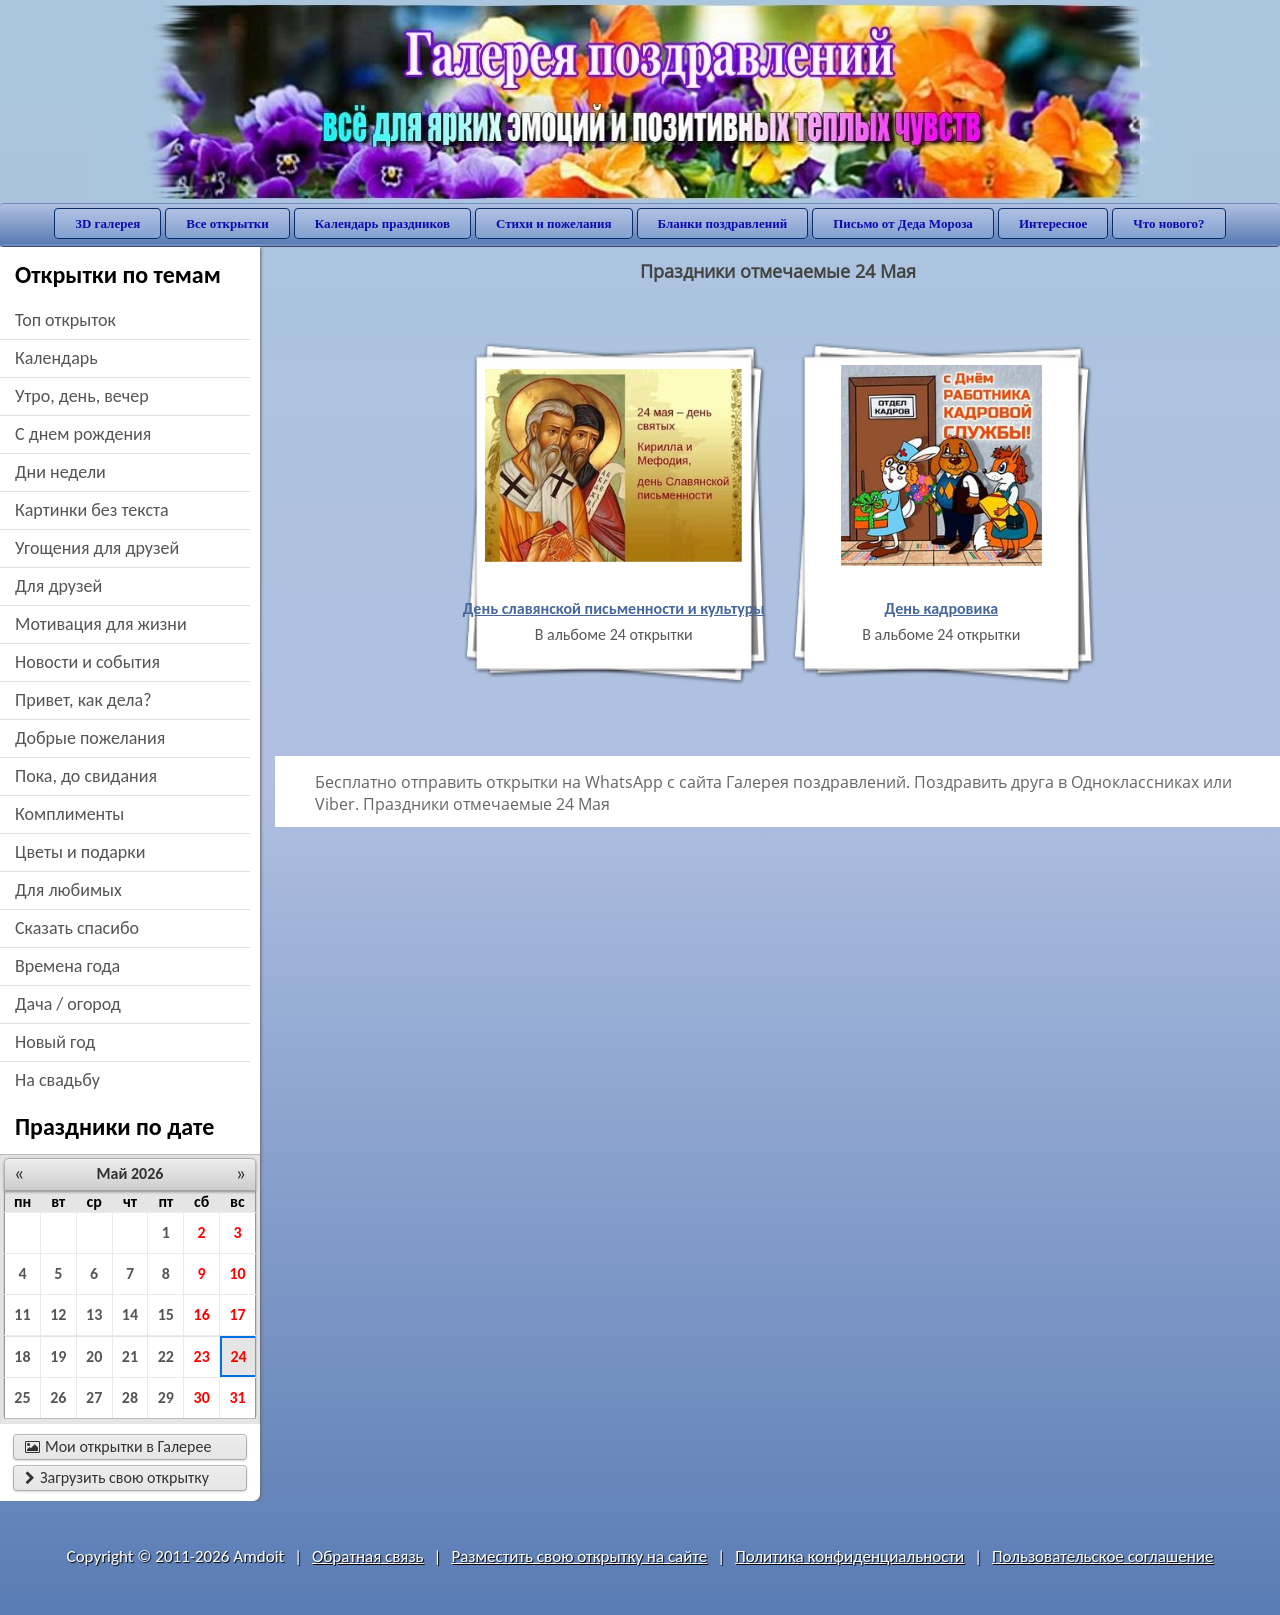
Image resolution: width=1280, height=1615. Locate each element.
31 (237, 1397)
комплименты (69, 814)
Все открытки (227, 223)
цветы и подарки (80, 852)
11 (22, 1314)
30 (202, 1397)
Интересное (1053, 223)
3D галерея (107, 223)
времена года (67, 966)
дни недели (60, 472)
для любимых (68, 890)
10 (237, 1273)
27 (94, 1397)
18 (22, 1356)
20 (94, 1356)
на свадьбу (57, 1080)
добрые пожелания (90, 738)
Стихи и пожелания (554, 223)
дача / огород (68, 1004)
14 (130, 1314)
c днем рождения (83, 434)
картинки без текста (92, 510)
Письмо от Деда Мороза (903, 223)
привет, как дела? (83, 700)
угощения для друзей (97, 548)
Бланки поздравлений (723, 223)
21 (130, 1356)
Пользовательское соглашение (1102, 1556)
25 (22, 1397)
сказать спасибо (77, 928)
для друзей (58, 586)
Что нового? (1168, 223)
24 (238, 1356)
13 (94, 1314)
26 (58, 1397)
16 (202, 1314)
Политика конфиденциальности (849, 1556)
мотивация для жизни (101, 624)
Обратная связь (368, 1556)
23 (202, 1356)
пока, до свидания (86, 776)
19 (58, 1356)
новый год (55, 1042)
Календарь (56, 358)
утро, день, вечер (82, 396)
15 (166, 1314)
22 (166, 1356)
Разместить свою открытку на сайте (579, 1556)
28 (130, 1397)
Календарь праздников (382, 223)
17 (237, 1314)
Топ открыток (65, 320)
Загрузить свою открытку (117, 1477)
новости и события (87, 662)
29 (166, 1397)
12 (58, 1314)
